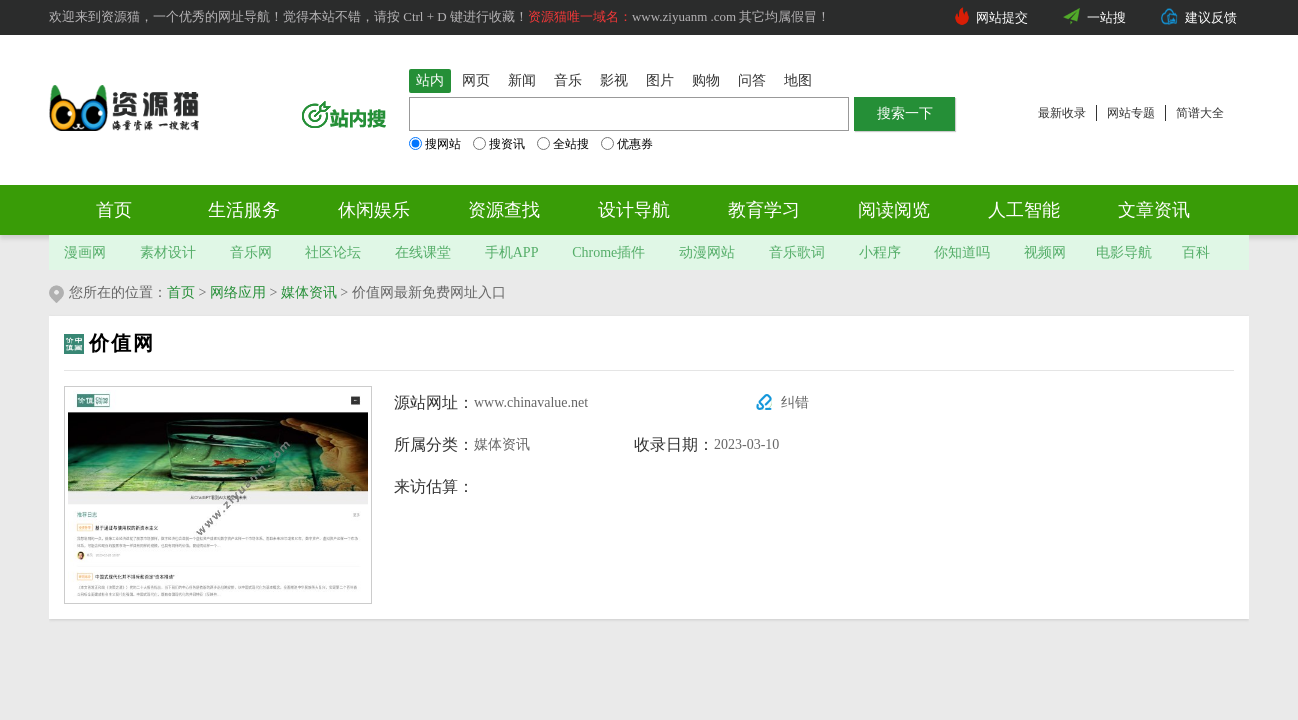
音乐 (568, 80)
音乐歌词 (797, 252)
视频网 (1045, 252)
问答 (752, 80)
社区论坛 (333, 252)
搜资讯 (499, 144)
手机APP (512, 252)
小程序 (880, 252)
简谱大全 (1200, 113)
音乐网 (251, 252)
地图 (798, 80)
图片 (660, 80)
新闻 (522, 80)
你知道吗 (962, 252)
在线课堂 (423, 252)
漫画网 (85, 252)
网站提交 (1002, 17)
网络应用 (238, 292)
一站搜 (1106, 17)
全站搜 (563, 144)
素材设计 (168, 252)
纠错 (795, 402)
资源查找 (504, 210)
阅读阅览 (894, 210)
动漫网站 (707, 252)
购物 (706, 80)
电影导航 (1124, 252)
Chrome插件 (608, 252)
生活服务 (244, 210)
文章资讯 (1154, 210)
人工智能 (1024, 210)
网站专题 (1131, 113)
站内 (430, 80)
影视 (614, 80)
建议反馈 (1211, 17)
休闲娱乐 (374, 210)
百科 (1196, 252)
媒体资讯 (309, 292)
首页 (114, 210)
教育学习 (764, 210)
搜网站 (435, 144)
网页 (476, 80)
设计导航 (634, 210)
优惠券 (627, 144)
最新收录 (1062, 113)
